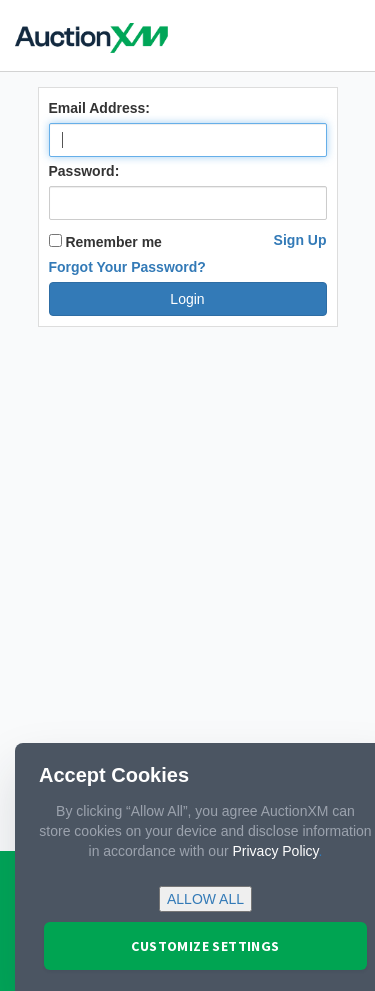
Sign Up (300, 240)
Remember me (105, 242)
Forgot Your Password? (127, 267)
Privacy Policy (275, 851)
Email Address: (99, 108)
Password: (84, 171)
